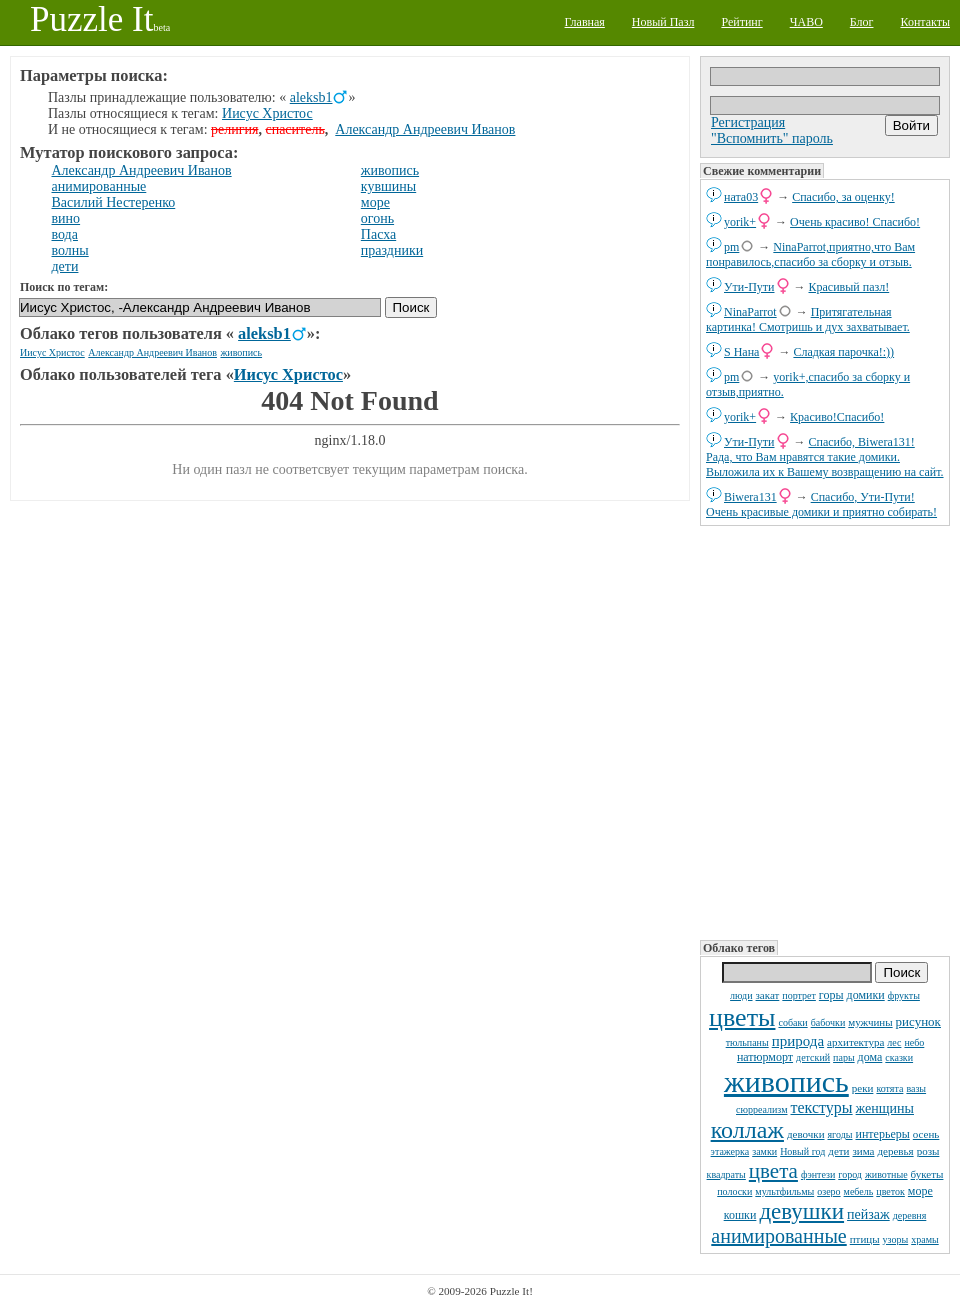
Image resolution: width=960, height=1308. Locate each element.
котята (889, 1088)
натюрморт (765, 1057)
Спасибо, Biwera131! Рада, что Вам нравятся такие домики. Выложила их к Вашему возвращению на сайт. (825, 457)
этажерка (730, 1151)
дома (870, 1057)
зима (864, 1151)
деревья (896, 1151)
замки (764, 1151)
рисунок (918, 1021)
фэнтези (818, 1174)
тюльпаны (747, 1042)
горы (831, 995)
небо (914, 1042)
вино (66, 218)
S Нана (741, 352)
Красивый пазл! (849, 287)
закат (768, 995)
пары (844, 1057)
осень (926, 1134)
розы (928, 1151)
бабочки (828, 1022)
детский (813, 1057)
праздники (392, 250)
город (850, 1174)
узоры (896, 1239)
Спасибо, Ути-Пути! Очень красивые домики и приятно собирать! (821, 504)
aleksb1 (311, 97)
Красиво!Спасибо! (837, 417)
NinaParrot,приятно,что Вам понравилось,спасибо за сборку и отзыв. (810, 254)
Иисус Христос (267, 113)
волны (70, 250)
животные (886, 1174)
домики (866, 995)
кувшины (388, 186)
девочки (806, 1134)
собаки (792, 1022)
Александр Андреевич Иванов (425, 129)
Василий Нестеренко (114, 202)
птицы (865, 1239)
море (920, 1191)
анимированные (778, 1236)
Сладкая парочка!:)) (843, 352)
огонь (377, 218)
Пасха (378, 234)
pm (731, 247)
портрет (799, 995)
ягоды (840, 1134)
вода (65, 234)
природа (798, 1041)
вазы (916, 1088)
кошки (740, 1215)
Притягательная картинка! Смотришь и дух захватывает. (808, 319)
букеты (927, 1174)
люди (741, 995)
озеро (828, 1191)
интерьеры (883, 1134)
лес (894, 1042)
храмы (925, 1239)
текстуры (822, 1107)
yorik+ (740, 222)
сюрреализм (761, 1109)
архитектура (855, 1042)
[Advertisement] (825, 731)
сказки (899, 1057)
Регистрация (748, 122)
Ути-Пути (749, 287)
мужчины (870, 1022)
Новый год (802, 1151)
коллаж (747, 1130)
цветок (890, 1191)
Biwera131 (750, 497)
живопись (786, 1081)
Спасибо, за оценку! (843, 197)
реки (863, 1088)
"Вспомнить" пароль (772, 138)
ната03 (741, 197)
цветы (742, 1017)
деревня (910, 1215)
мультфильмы (784, 1191)
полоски (734, 1191)
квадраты (726, 1174)
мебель (859, 1191)
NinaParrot (750, 312)
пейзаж (868, 1214)
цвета (773, 1171)
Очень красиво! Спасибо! (855, 222)
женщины (885, 1108)
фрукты (904, 995)
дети (838, 1151)
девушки (801, 1211)
